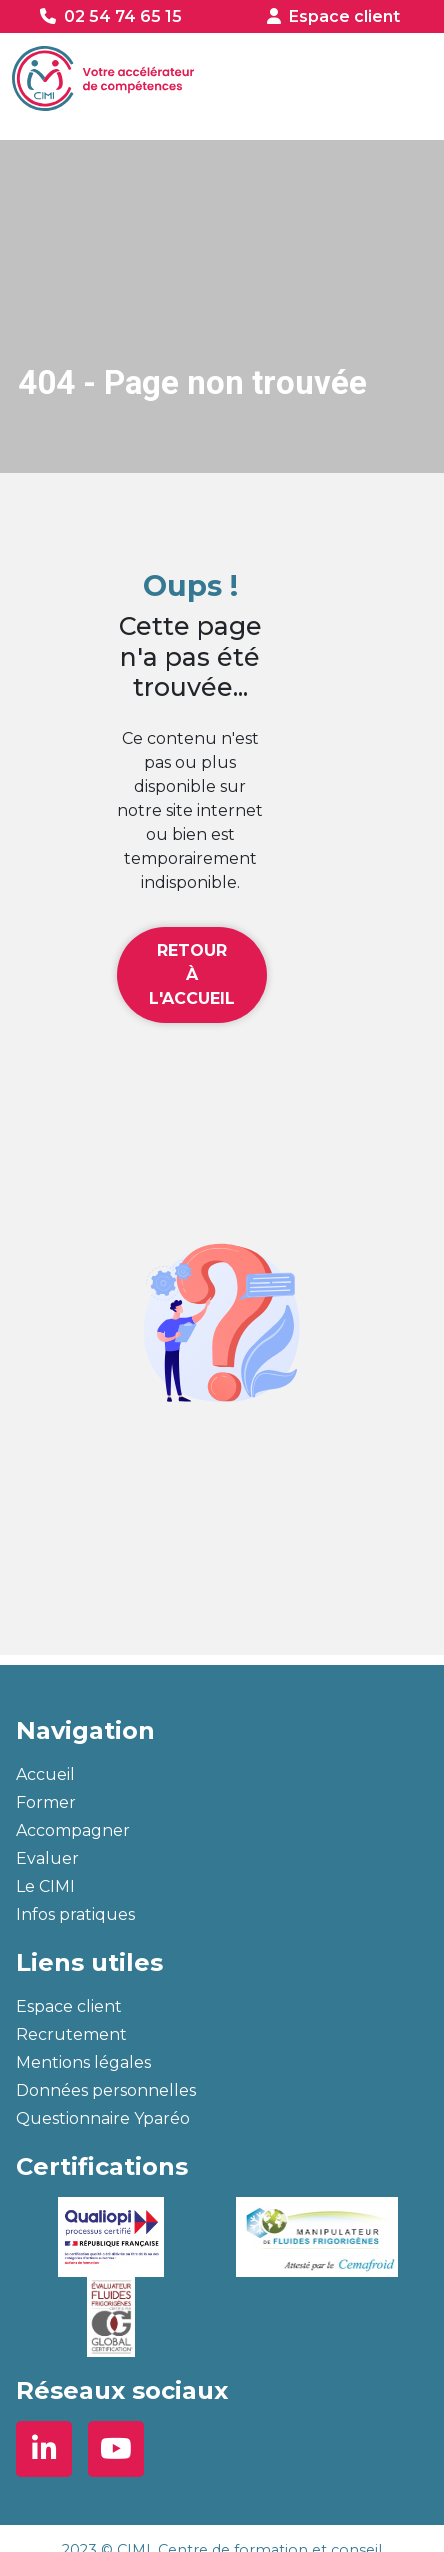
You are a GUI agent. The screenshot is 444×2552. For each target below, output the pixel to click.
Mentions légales (83, 2062)
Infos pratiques (75, 1914)
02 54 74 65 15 (123, 16)
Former (46, 1802)
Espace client (344, 16)
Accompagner (73, 1830)
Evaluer (47, 1858)
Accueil (45, 1774)
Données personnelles (106, 2090)
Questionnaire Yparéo (103, 2118)
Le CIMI (45, 1886)
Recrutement (71, 2034)
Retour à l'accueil (192, 974)
